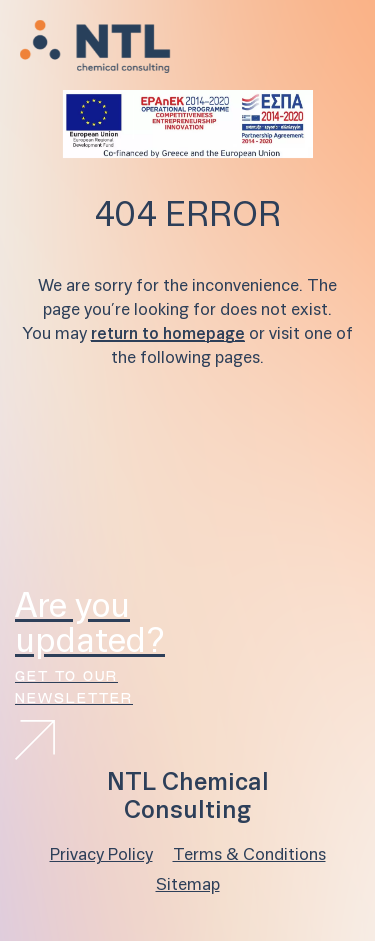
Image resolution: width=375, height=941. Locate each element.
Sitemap (188, 885)
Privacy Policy (101, 855)
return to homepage (168, 334)
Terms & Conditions (249, 855)
